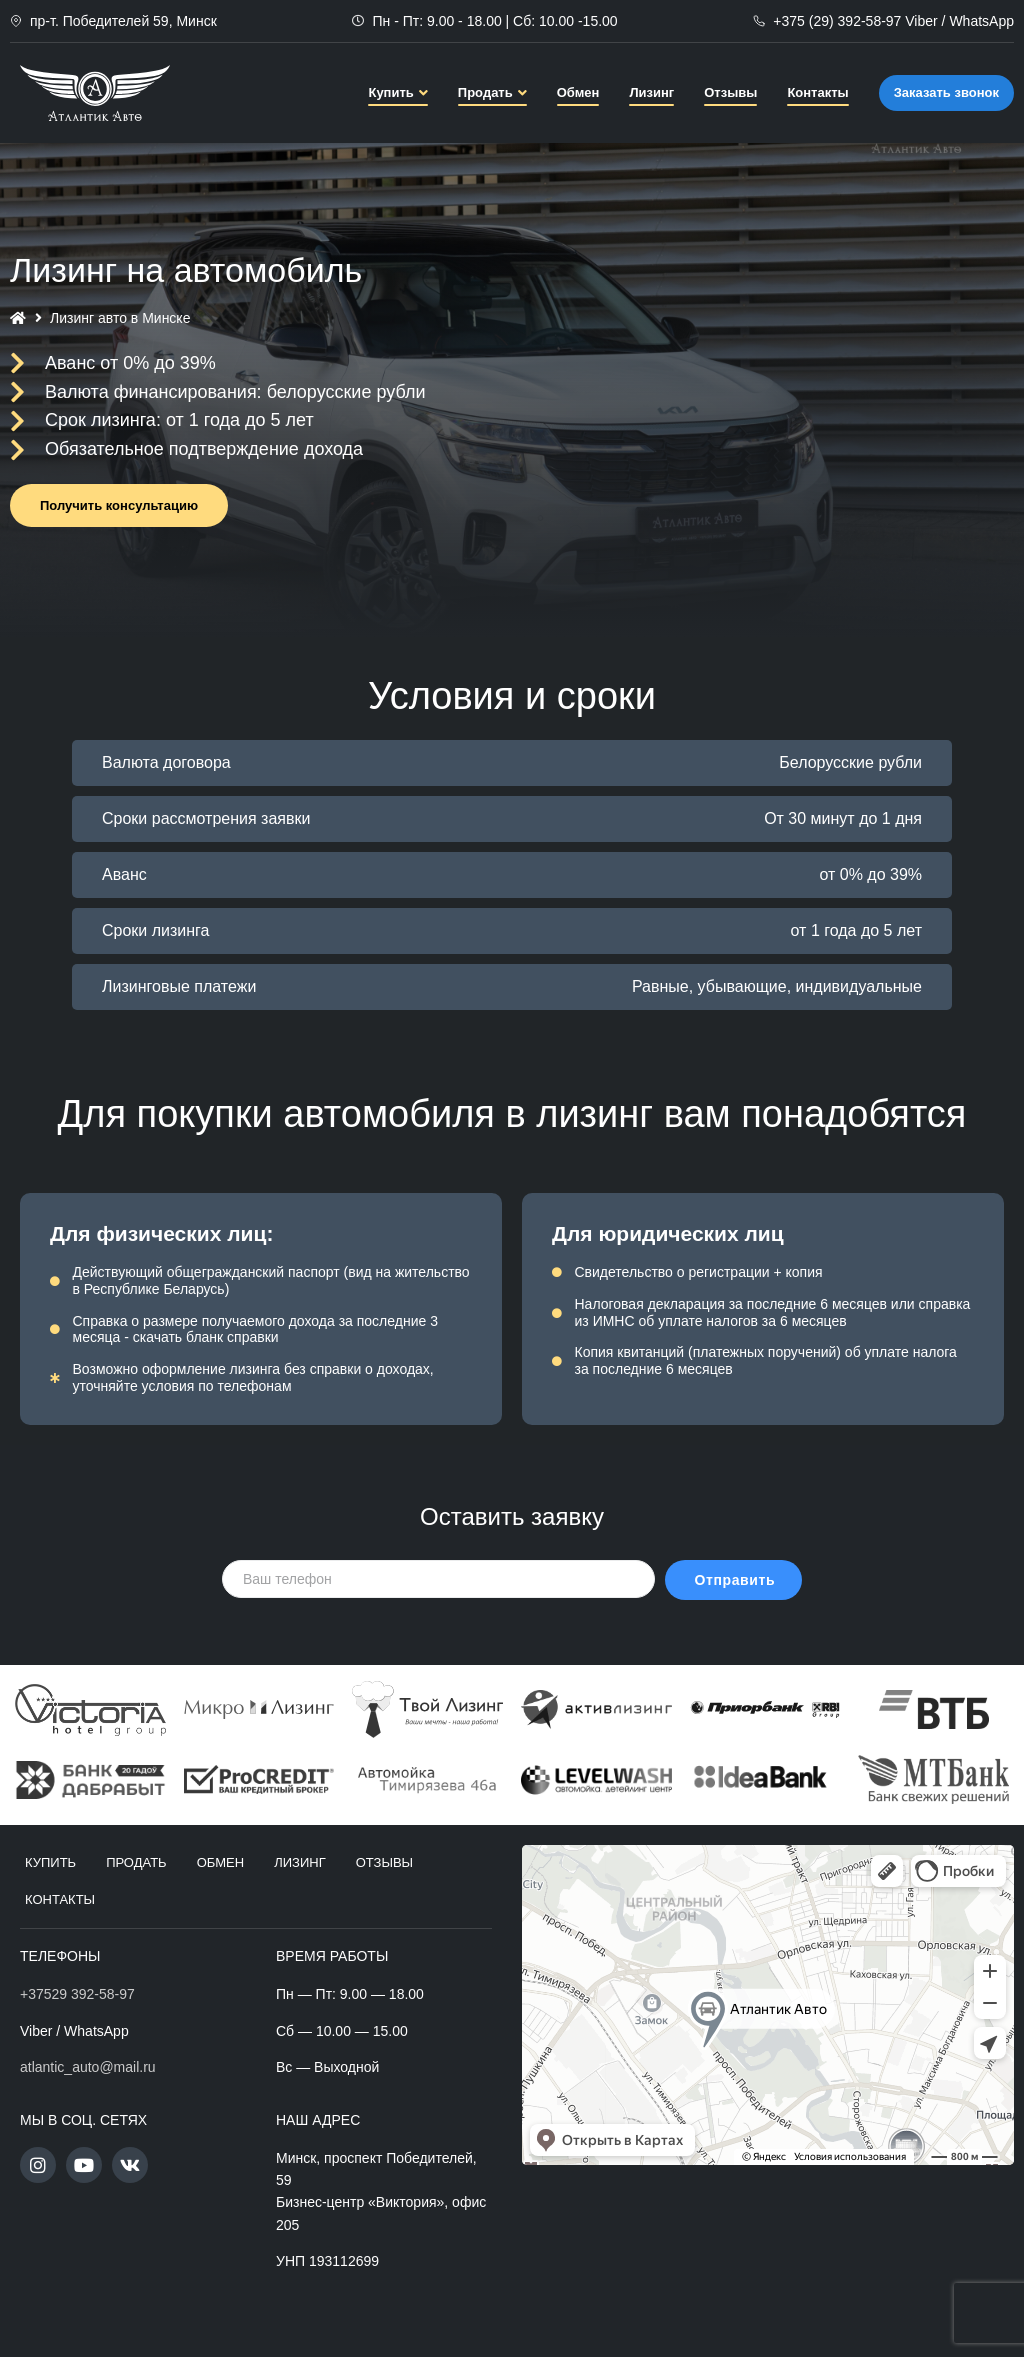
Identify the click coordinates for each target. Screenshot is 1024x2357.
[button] (119, 505)
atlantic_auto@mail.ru (88, 2067)
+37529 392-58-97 (77, 1994)
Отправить (735, 1580)
